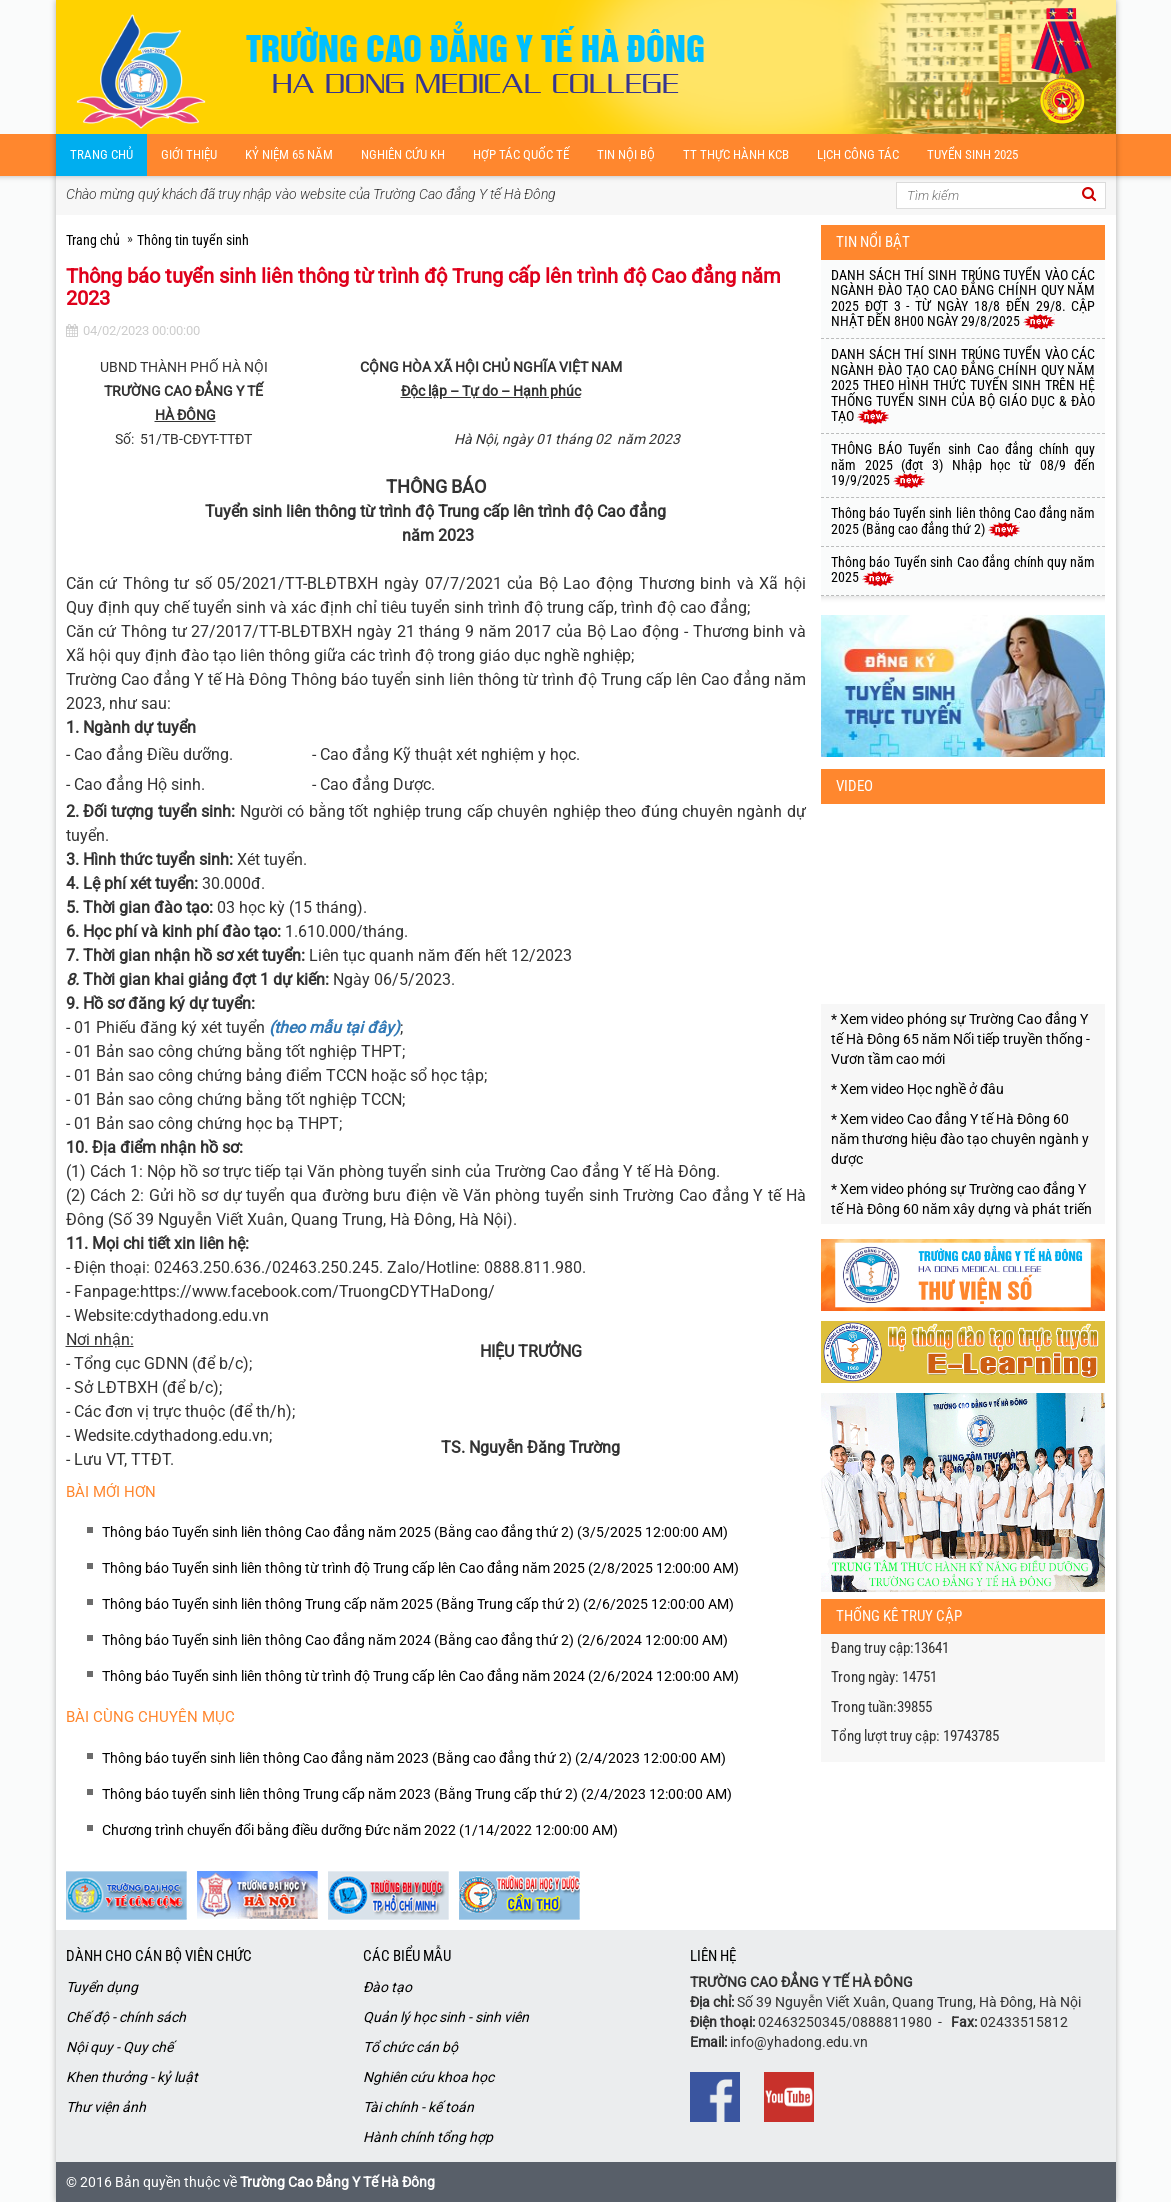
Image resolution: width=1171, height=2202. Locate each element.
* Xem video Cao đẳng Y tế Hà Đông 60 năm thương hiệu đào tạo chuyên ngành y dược (960, 1139)
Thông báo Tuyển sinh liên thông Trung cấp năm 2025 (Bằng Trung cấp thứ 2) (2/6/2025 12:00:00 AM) (418, 1604)
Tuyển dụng (102, 1987)
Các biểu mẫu (407, 1956)
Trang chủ (101, 154)
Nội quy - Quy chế (119, 2047)
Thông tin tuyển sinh (193, 240)
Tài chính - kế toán (418, 2107)
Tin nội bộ (626, 154)
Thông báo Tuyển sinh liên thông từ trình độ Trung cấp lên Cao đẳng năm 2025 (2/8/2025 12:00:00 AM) (420, 1568)
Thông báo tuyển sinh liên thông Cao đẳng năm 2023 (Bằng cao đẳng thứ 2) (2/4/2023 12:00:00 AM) (414, 1758)
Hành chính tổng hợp (428, 2137)
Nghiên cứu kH (403, 154)
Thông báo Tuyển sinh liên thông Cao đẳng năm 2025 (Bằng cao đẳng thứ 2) (963, 520)
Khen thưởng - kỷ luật (132, 2077)
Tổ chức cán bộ (410, 2047)
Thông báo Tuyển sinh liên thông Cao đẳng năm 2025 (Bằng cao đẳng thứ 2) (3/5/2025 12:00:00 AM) (415, 1532)
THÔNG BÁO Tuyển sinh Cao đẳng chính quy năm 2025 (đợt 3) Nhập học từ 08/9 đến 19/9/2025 (963, 464)
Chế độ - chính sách (126, 2017)
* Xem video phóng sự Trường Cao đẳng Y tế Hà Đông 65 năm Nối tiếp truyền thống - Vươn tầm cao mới (960, 1039)
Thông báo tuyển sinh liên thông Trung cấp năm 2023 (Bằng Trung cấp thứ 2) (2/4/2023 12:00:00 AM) (417, 1794)
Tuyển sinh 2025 (972, 154)
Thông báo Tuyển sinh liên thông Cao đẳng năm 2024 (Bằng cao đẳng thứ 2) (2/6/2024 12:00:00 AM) (415, 1640)
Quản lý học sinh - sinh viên (446, 2017)
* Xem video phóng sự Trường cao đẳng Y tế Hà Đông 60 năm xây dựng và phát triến (961, 1199)
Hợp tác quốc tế (521, 154)
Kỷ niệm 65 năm (289, 154)
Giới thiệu (189, 154)
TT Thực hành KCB (736, 154)
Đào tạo (387, 1987)
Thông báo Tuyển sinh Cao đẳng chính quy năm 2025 (963, 569)
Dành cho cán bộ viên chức (159, 1956)
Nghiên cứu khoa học (428, 2077)
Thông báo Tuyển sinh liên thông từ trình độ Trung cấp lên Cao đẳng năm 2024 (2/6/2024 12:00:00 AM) (420, 1676)
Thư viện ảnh (106, 2107)
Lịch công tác (858, 154)
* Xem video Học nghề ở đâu (917, 1089)
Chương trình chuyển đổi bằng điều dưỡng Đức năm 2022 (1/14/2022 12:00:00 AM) (360, 1830)
